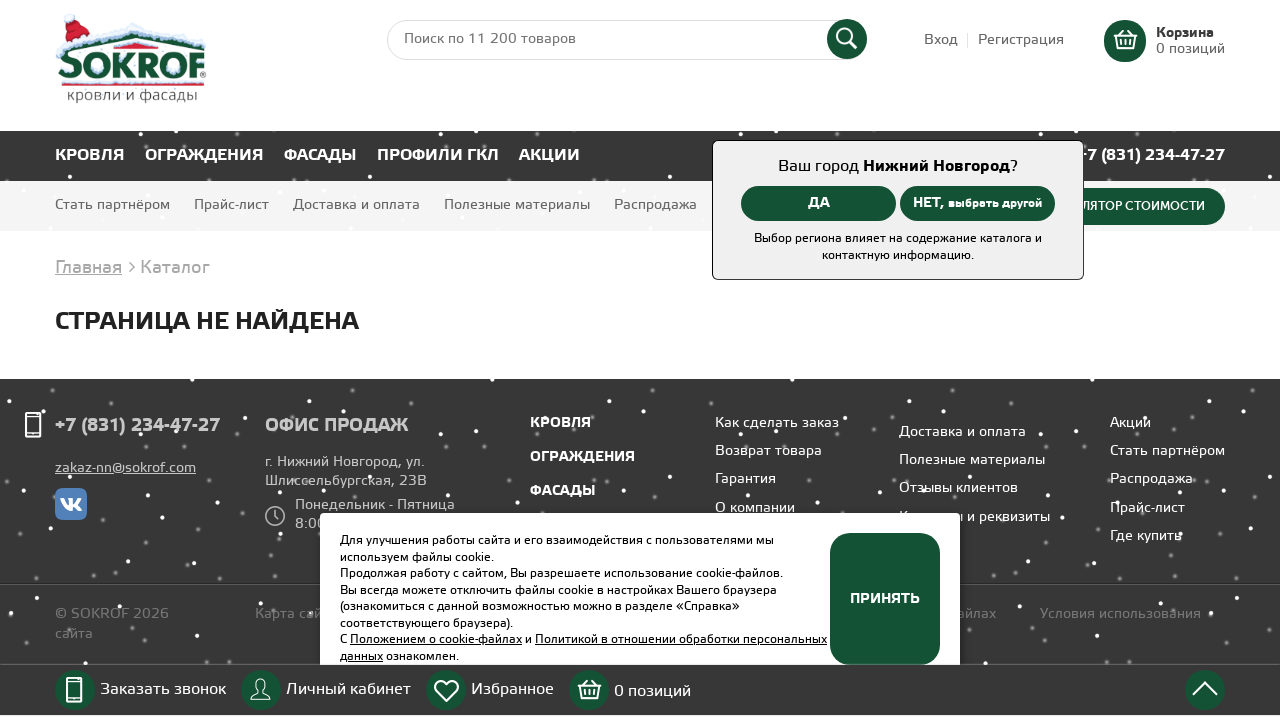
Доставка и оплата (356, 205)
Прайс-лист (231, 205)
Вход (941, 40)
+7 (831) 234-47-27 (1151, 155)
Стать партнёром (112, 205)
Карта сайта (296, 614)
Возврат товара (768, 451)
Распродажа (655, 205)
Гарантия (745, 479)
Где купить (1146, 536)
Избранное (512, 689)
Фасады (320, 155)
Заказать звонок (163, 689)
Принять (885, 599)
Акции (549, 155)
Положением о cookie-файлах (436, 639)
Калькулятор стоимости (1121, 206)
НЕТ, (977, 203)
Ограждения (204, 155)
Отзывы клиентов (958, 488)
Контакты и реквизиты (974, 517)
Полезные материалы (517, 205)
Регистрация (1021, 40)
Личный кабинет (348, 689)
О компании (755, 508)
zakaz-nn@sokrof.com (125, 468)
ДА (819, 203)
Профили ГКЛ (438, 155)
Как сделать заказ (777, 423)
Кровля (90, 155)
